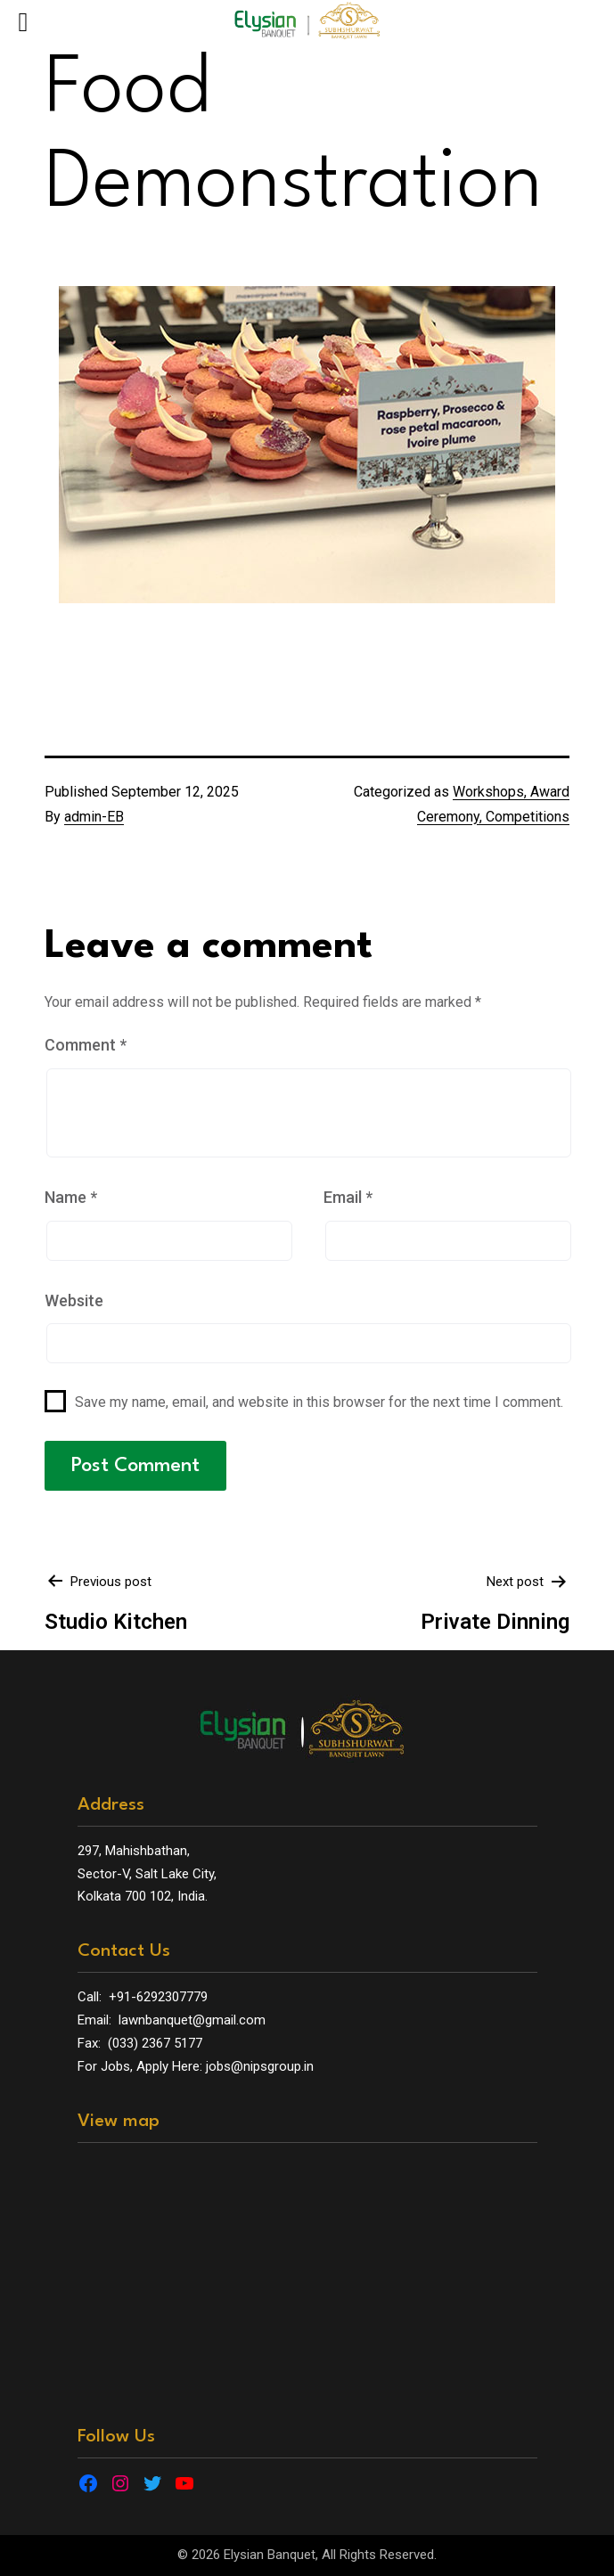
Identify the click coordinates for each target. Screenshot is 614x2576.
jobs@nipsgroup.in (260, 2066)
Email (347, 1197)
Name (71, 1197)
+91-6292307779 (158, 1997)
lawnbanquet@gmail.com (192, 2020)
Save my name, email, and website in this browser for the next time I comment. (319, 1402)
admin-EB (94, 816)
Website (74, 1300)
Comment (86, 1044)
